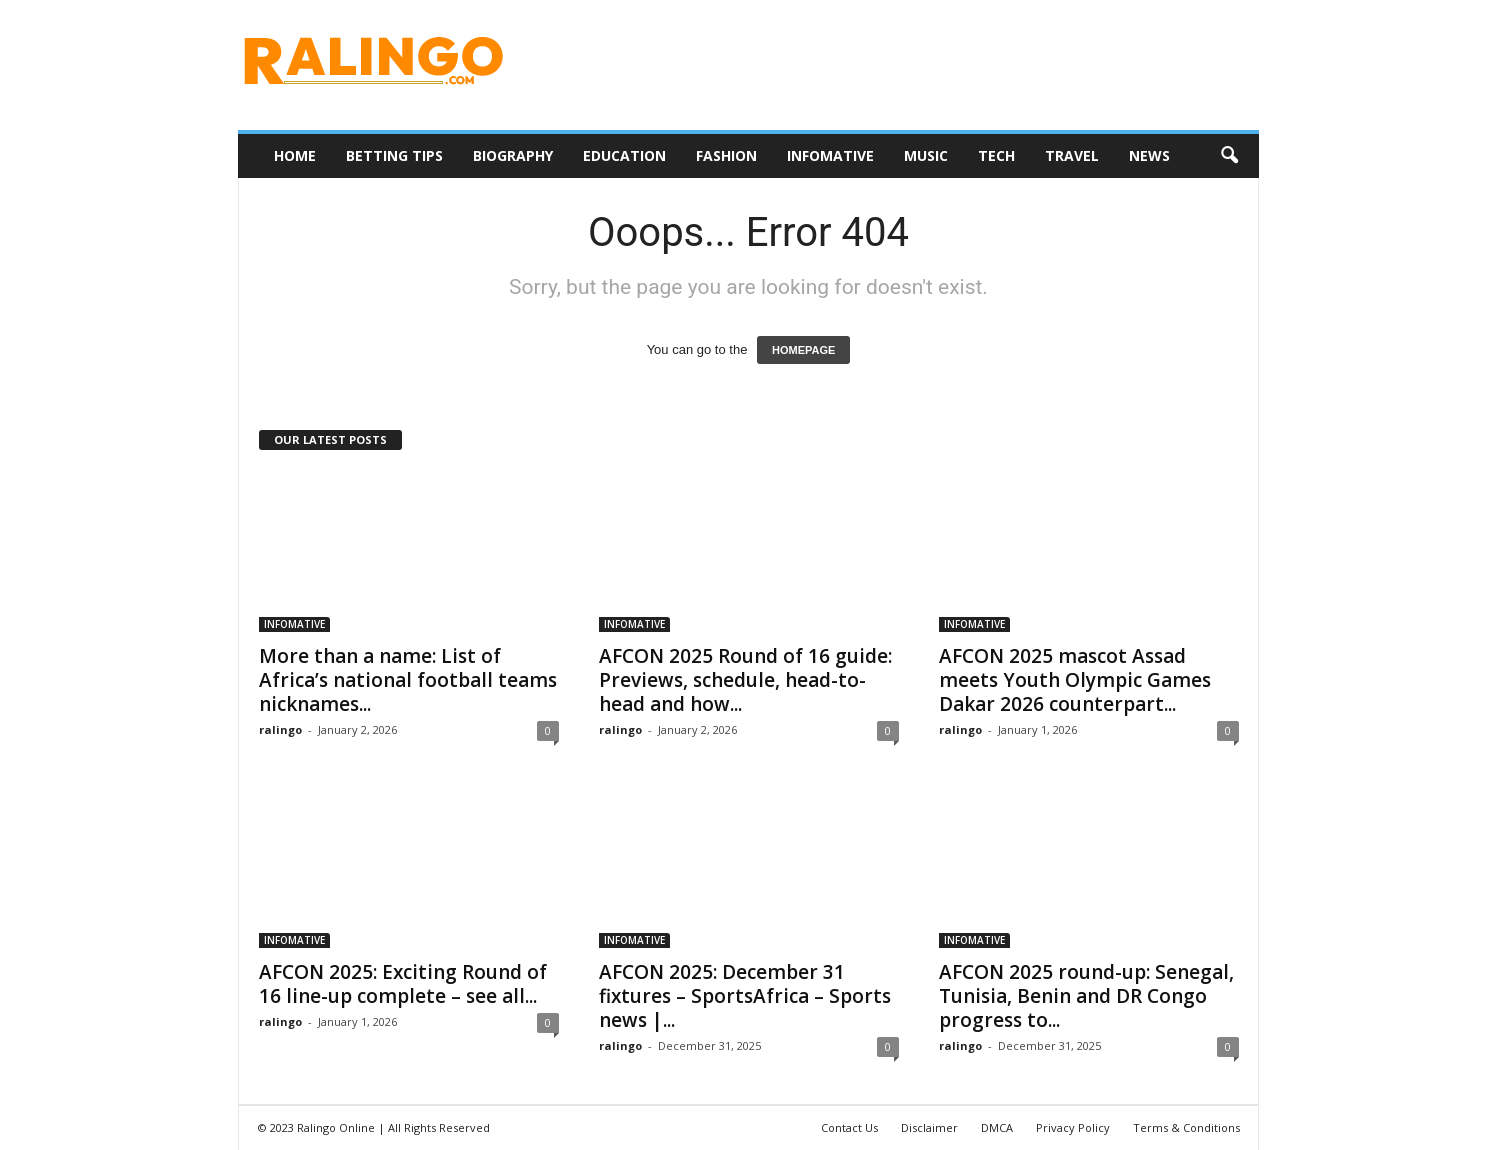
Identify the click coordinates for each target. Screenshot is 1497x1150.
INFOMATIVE (830, 155)
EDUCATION (624, 155)
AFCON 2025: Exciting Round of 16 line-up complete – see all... (403, 984)
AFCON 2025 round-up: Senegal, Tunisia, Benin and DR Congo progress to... (1086, 996)
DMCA (997, 1127)
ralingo (280, 729)
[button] (1229, 156)
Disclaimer (929, 1127)
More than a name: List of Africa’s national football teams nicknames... (408, 680)
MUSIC (926, 155)
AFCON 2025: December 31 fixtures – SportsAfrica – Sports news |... (745, 996)
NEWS (1149, 155)
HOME (295, 155)
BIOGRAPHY (513, 155)
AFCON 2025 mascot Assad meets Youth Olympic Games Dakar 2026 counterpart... (1075, 680)
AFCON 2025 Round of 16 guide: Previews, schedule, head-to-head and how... (745, 680)
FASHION (726, 155)
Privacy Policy (1073, 1127)
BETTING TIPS (394, 155)
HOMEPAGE (803, 350)
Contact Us (849, 1127)
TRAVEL (1072, 155)
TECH (996, 155)
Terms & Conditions (1186, 1127)
